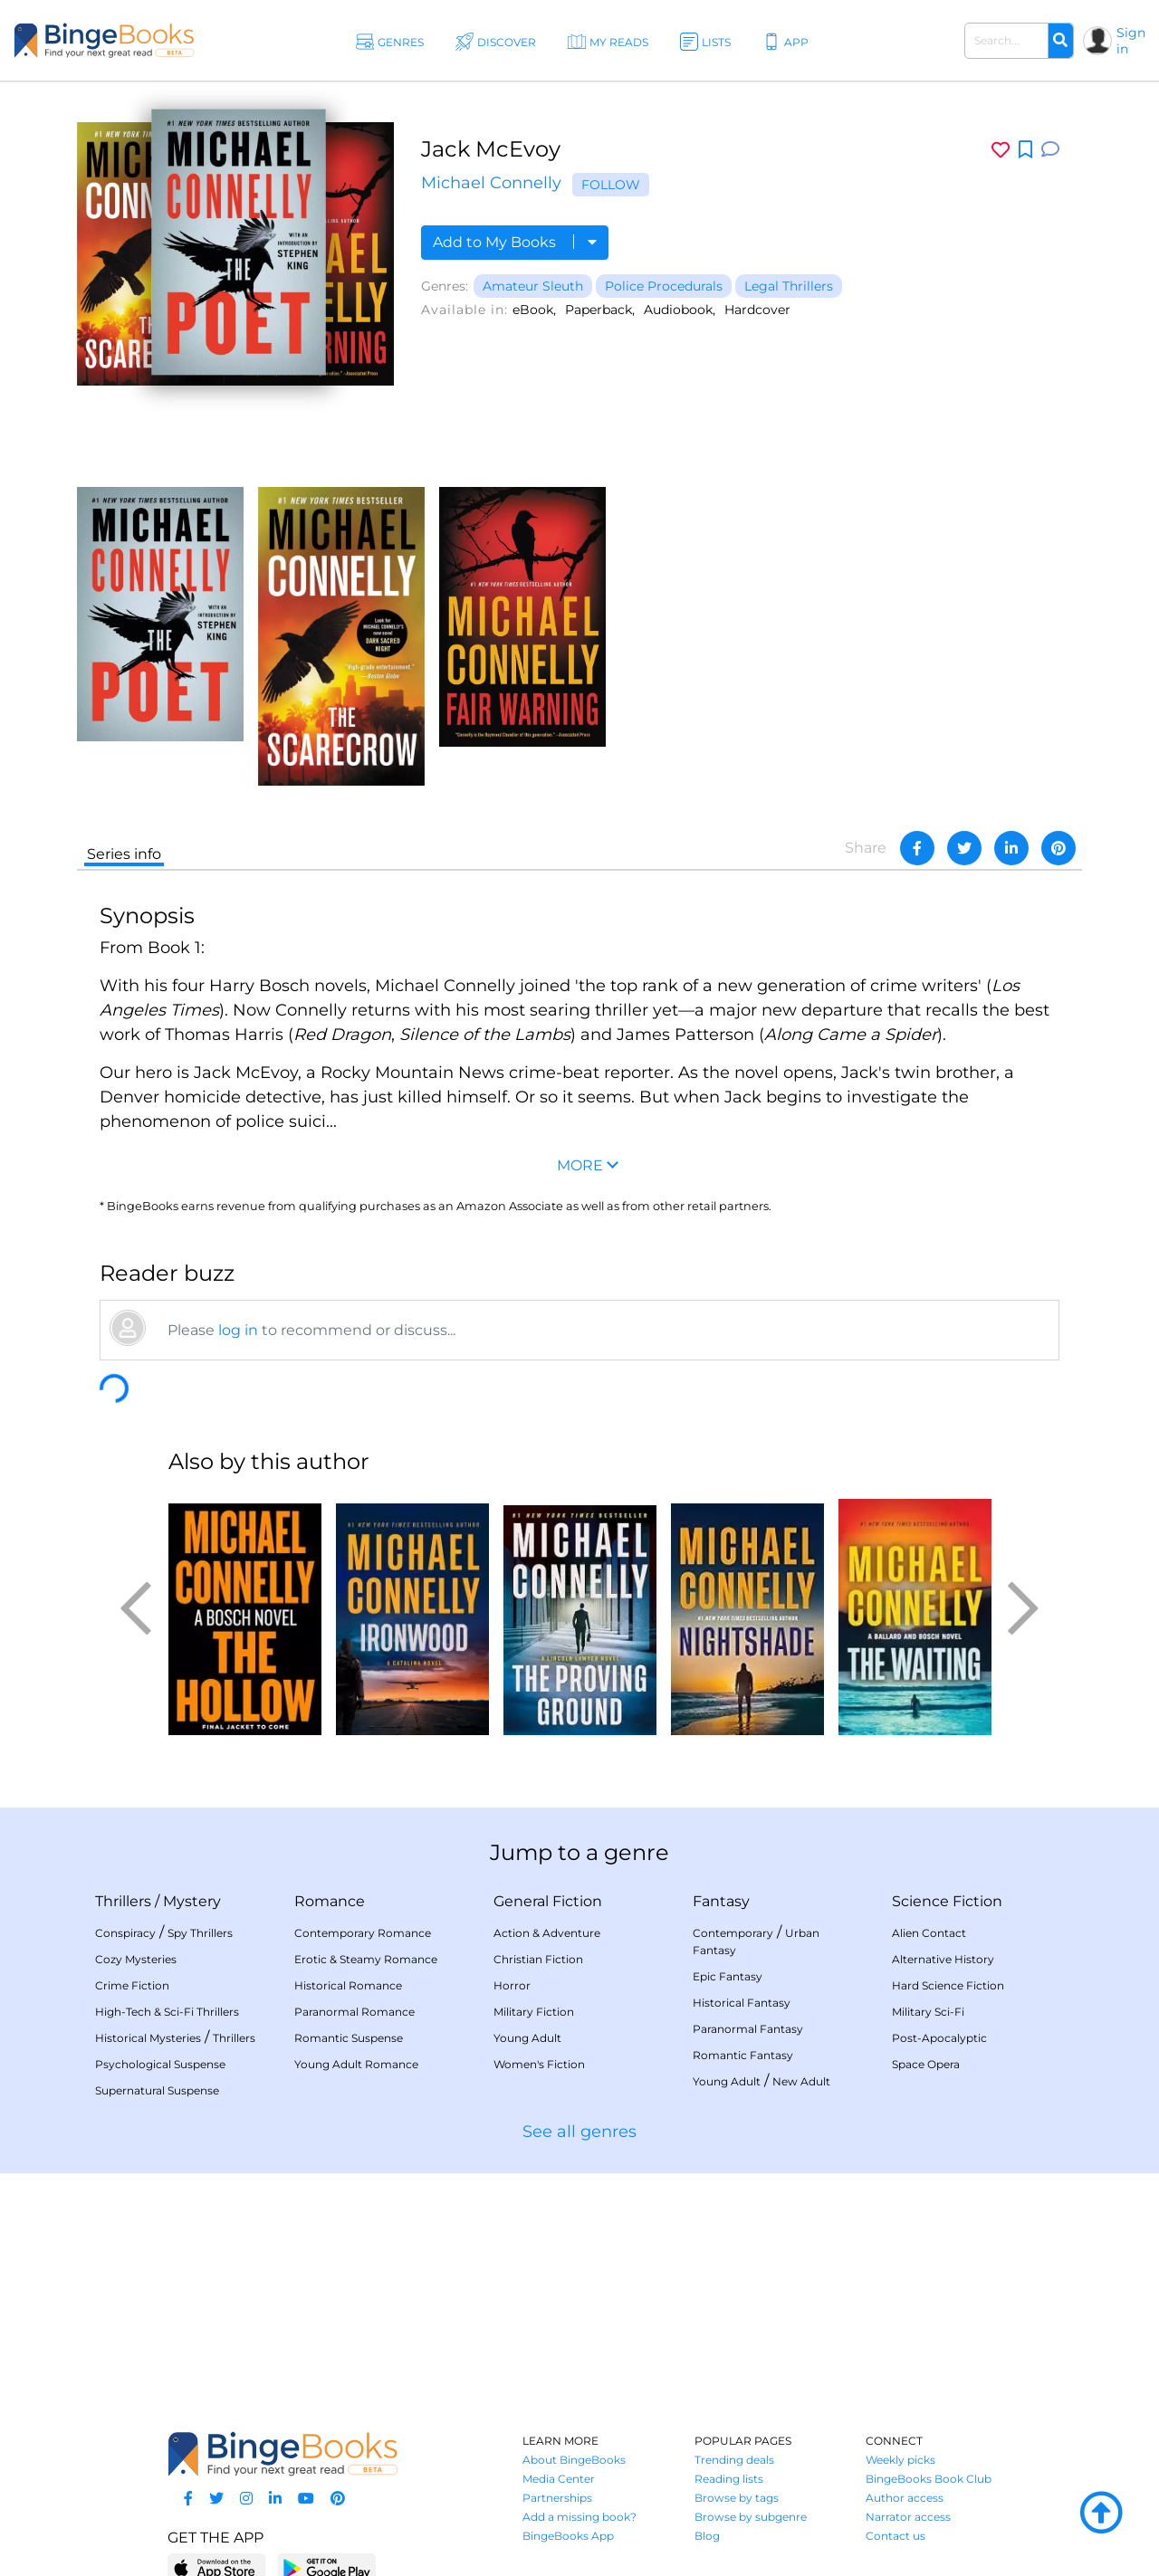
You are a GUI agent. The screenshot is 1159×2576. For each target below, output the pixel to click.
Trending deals (734, 2459)
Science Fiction (947, 1901)
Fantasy (721, 1901)
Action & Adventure (546, 1933)
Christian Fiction (538, 1959)
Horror (512, 1985)
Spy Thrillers (200, 1933)
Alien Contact (929, 1933)
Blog (707, 2536)
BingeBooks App (568, 2536)
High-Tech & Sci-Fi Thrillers (167, 2011)
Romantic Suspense (348, 2038)
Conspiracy (125, 1933)
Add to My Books (515, 242)
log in (238, 1330)
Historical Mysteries (148, 2038)
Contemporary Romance (362, 1933)
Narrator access (908, 2517)
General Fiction (547, 1901)
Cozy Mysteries (136, 1959)
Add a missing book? (579, 2517)
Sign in (1130, 40)
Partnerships (557, 2497)
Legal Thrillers (788, 286)
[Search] (1060, 41)
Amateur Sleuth (533, 286)
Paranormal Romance (354, 2011)
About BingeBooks (574, 2459)
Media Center (558, 2478)
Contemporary (733, 1933)
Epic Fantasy (727, 1976)
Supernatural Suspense (157, 2090)
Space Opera (926, 2064)
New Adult (801, 2081)
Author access (904, 2497)
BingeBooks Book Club (928, 2478)
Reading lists (728, 2478)
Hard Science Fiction (948, 1985)
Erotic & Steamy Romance (365, 1959)
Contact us (895, 2536)
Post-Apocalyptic (939, 2038)
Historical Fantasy (741, 2002)
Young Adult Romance (356, 2064)
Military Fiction (533, 2011)
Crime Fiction (132, 1985)
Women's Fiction (539, 2064)
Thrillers (123, 1901)
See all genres (579, 2132)
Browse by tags (736, 2497)
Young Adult (527, 2038)
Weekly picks (900, 2459)
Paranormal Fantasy (748, 2029)
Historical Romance (348, 1985)
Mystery (192, 1901)
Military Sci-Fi (928, 2011)
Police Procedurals (664, 286)
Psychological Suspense (160, 2064)
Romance (329, 1901)
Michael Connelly (491, 183)
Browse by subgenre (750, 2517)
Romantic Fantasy (743, 2055)
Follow (610, 185)
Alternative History (943, 1959)
